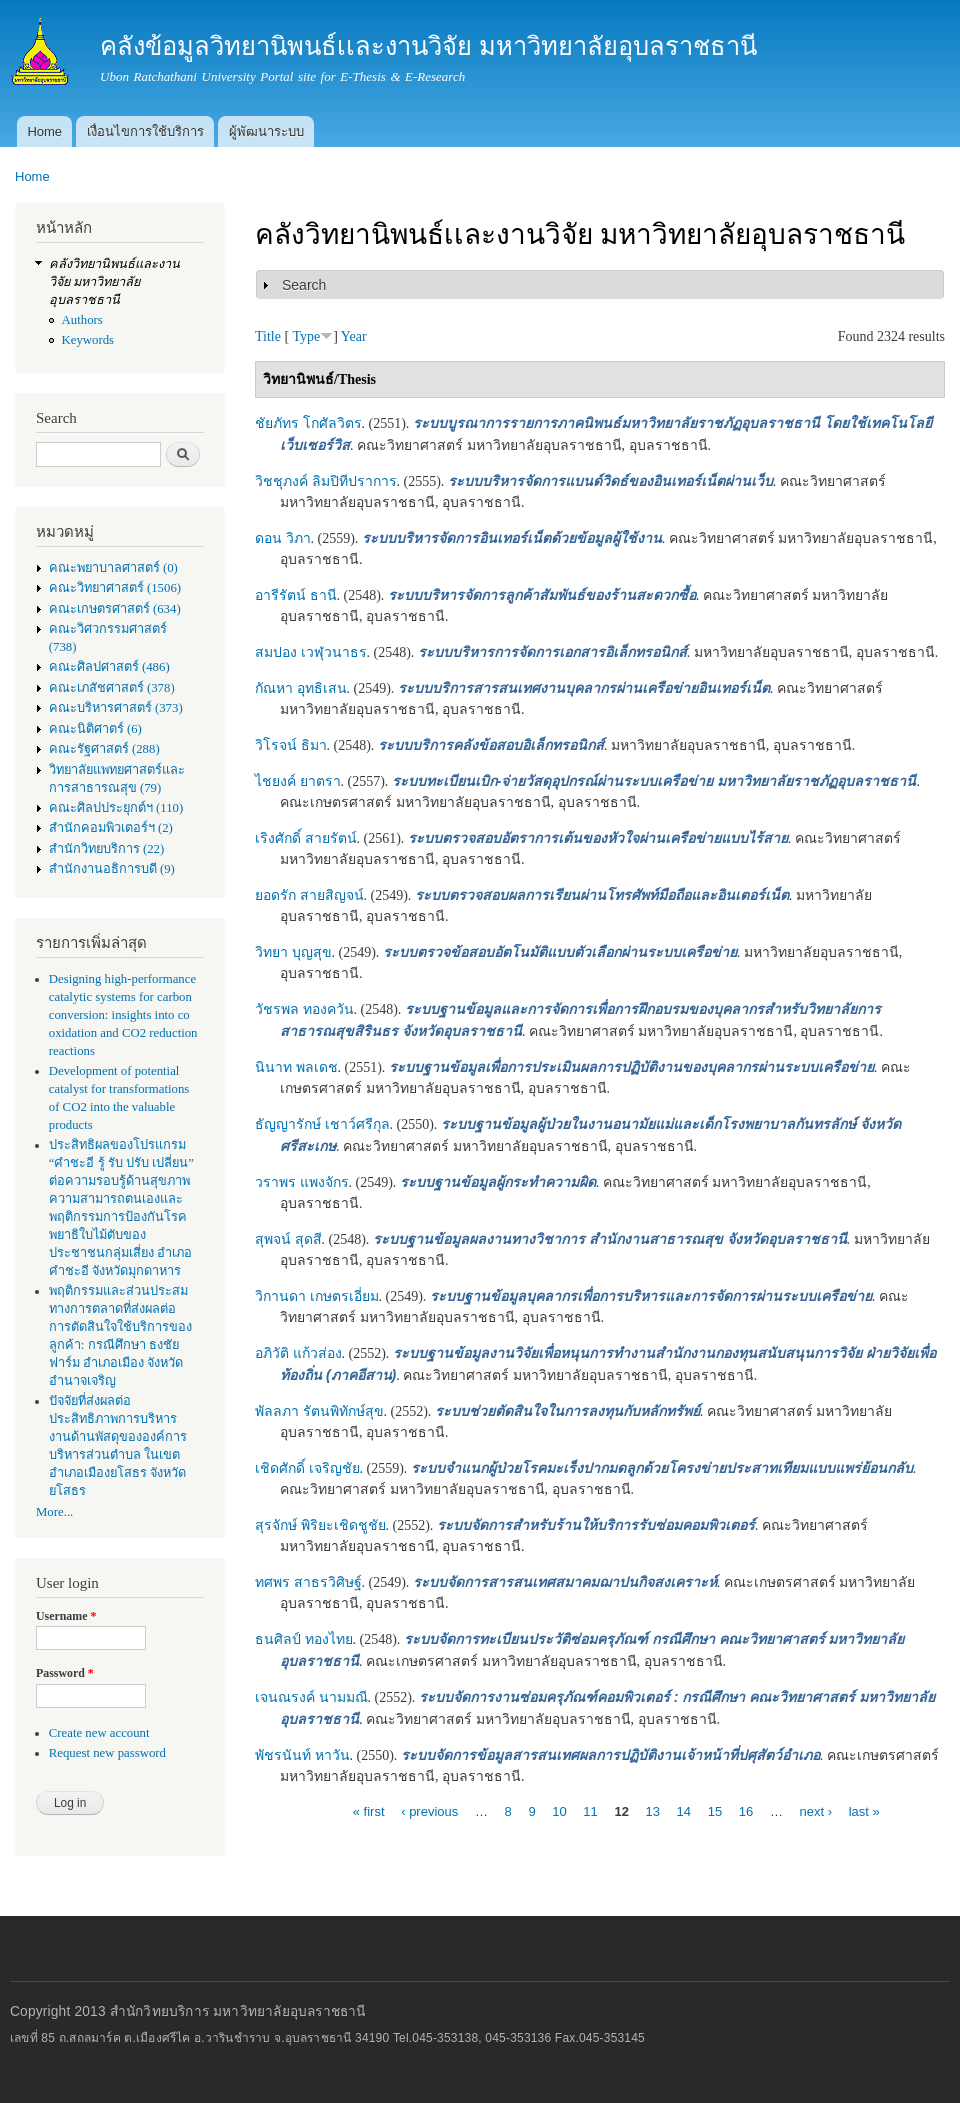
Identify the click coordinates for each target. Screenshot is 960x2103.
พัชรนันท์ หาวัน (302, 1755)
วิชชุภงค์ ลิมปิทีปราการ (326, 481)
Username (66, 1616)
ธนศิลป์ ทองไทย (304, 1639)
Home (44, 131)
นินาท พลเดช (296, 1067)
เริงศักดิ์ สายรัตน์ (306, 838)
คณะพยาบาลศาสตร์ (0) (113, 568)
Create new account (99, 1733)
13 (653, 1810)
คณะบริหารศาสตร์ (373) (116, 708)
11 (590, 1810)
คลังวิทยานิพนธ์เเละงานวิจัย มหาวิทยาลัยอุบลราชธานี (114, 282)
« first (369, 1810)
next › (816, 1810)
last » (864, 1810)
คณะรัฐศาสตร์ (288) (104, 749)
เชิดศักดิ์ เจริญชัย (307, 1468)
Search (304, 285)
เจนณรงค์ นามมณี (311, 1697)
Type (306, 336)
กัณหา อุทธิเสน (301, 688)
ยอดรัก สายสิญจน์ (309, 895)
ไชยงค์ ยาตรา (298, 781)
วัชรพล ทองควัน (304, 1009)
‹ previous (429, 1810)
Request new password (107, 1753)
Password (65, 1673)
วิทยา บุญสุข (293, 952)
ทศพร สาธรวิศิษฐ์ (308, 1582)
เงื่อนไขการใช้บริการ (145, 131)
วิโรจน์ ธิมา (291, 745)
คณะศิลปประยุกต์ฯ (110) (116, 808)
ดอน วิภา (283, 538)
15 (715, 1810)
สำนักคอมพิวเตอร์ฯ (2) (111, 828)
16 (746, 1810)
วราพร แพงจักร (302, 1182)
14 (684, 1810)
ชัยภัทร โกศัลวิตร (308, 423)
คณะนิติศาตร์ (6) (95, 729)
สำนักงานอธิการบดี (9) (112, 869)
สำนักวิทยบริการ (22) (107, 849)
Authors (82, 320)
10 (559, 1810)
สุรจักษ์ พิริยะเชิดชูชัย (320, 1525)
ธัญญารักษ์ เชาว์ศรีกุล (322, 1124)
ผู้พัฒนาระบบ (266, 131)
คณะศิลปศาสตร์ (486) (109, 667)
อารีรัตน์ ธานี (296, 595)
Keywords (88, 340)
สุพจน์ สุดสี (288, 1239)
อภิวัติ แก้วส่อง (298, 1353)
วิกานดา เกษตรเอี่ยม (317, 1296)
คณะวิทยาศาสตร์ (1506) (115, 588)
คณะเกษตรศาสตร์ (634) (115, 609)
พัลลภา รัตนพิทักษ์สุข (319, 1411)
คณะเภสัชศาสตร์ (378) (112, 688)
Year (354, 336)
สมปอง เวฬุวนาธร (311, 652)
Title (268, 336)
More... (54, 1512)
